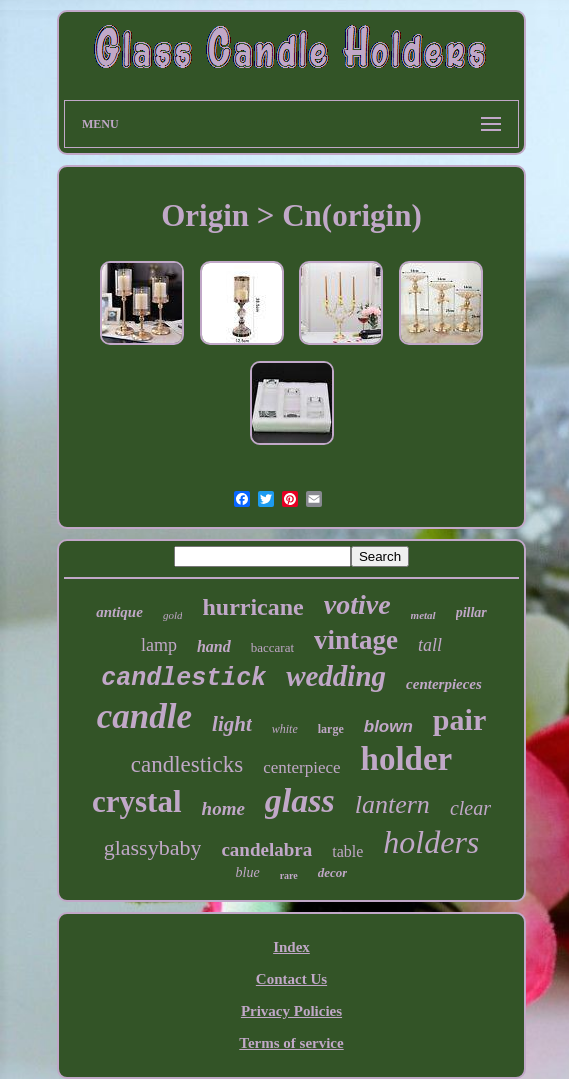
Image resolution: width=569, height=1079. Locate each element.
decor (333, 872)
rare (289, 875)
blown (388, 726)
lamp (159, 645)
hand (214, 646)
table (347, 851)
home (223, 808)
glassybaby (153, 847)
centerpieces (444, 684)
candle (144, 716)
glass (300, 800)
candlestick (183, 678)
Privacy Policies (291, 1011)
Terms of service (291, 1043)
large (331, 729)
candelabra (266, 849)
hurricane (252, 607)
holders (431, 842)
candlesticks (187, 764)
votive (357, 604)
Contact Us (291, 979)
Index (291, 947)
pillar (471, 612)
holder (407, 759)
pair (459, 719)
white (285, 729)
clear (470, 808)
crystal (137, 801)
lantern (392, 804)
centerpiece (301, 767)
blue (248, 872)
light (232, 724)
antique (119, 612)
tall (430, 645)
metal (423, 615)
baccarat (272, 647)
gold (173, 615)
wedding (336, 676)
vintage (356, 640)
